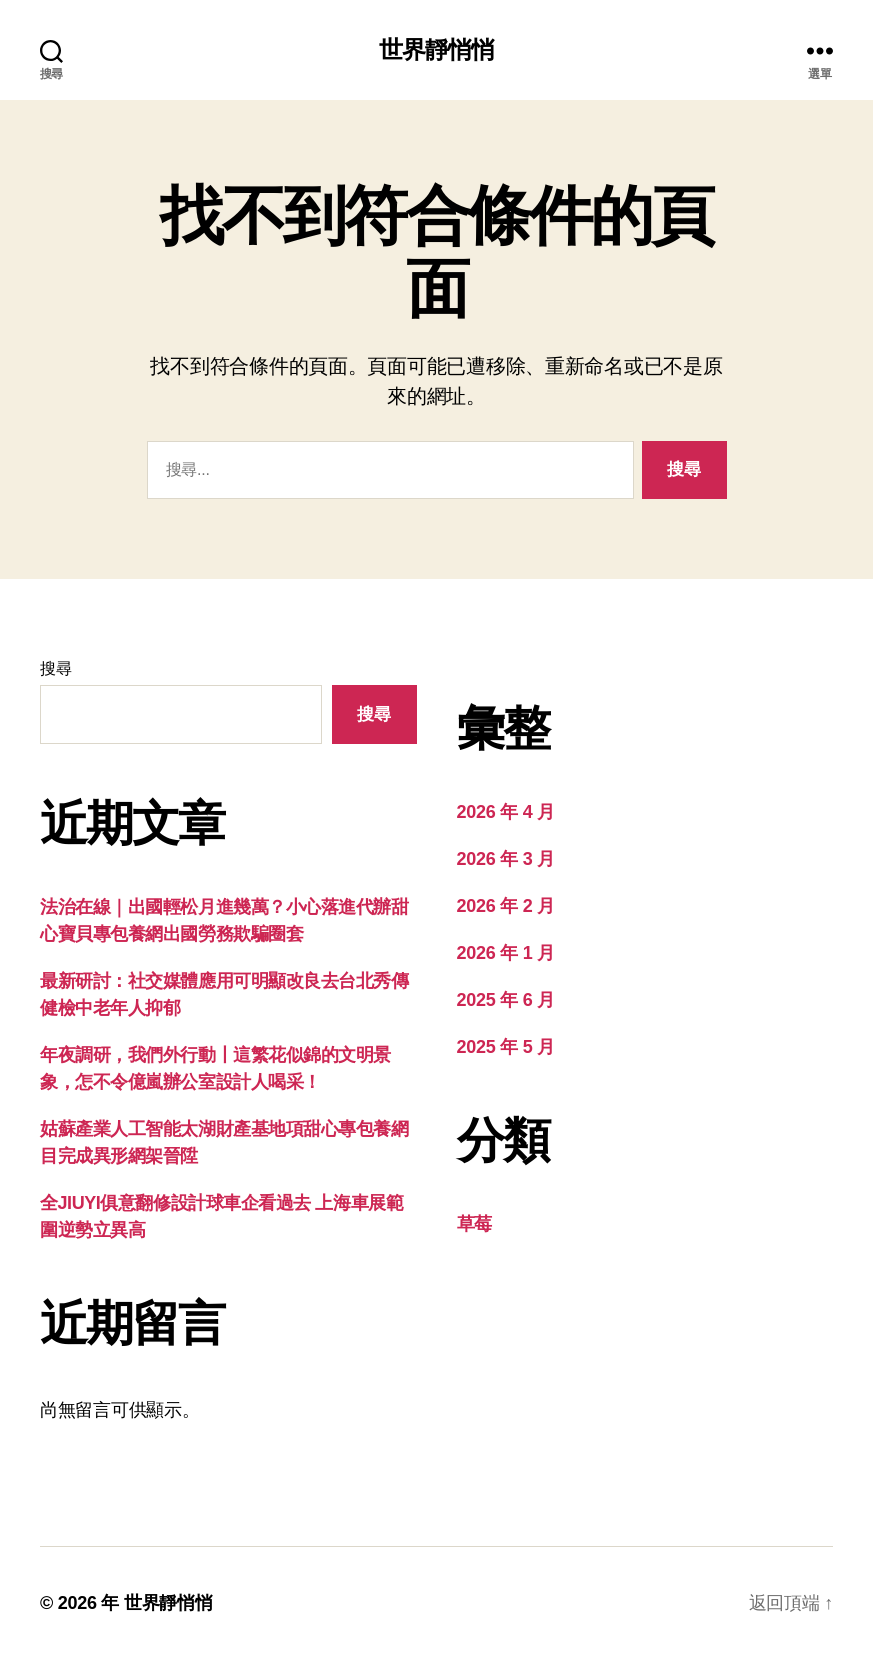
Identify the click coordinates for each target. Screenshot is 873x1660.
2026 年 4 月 (506, 812)
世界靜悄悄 (436, 50)
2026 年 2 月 (506, 906)
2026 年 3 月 (506, 859)
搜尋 (55, 668)
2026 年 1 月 (506, 953)
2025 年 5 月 (506, 1047)
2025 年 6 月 (506, 1000)
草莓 (474, 1224)
